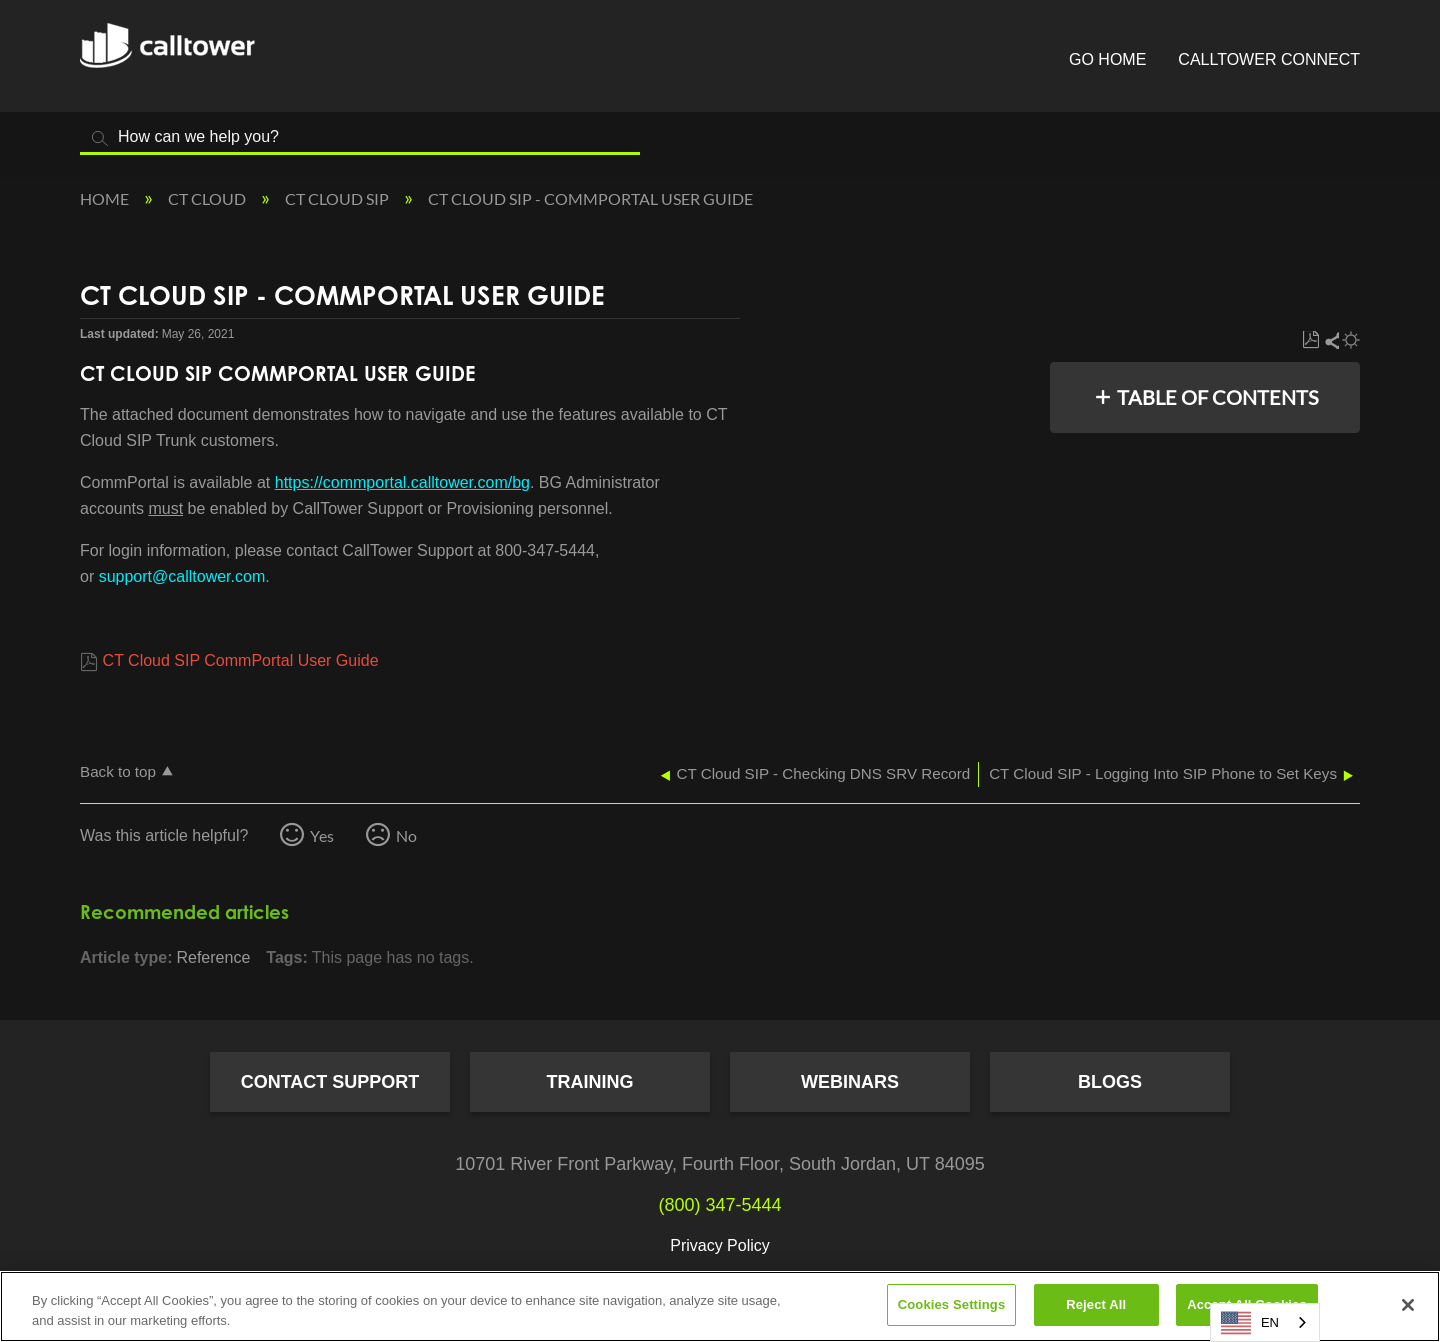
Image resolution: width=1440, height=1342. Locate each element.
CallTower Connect (1269, 59)
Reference (213, 957)
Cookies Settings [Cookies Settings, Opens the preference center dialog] (952, 1304)
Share (1331, 340)
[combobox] (1265, 1322)
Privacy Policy (720, 1245)
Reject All (1096, 1304)
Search (100, 138)
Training (590, 1082)
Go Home (1107, 59)
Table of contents (1218, 397)
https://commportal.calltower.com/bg (402, 482)
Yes (322, 835)
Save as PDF (1310, 340)
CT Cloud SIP (338, 198)
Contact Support (330, 1082)
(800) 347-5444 (719, 1205)
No (406, 835)
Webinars (850, 1082)
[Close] (1408, 1305)
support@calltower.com (182, 576)
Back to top (118, 771)
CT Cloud (208, 198)
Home (106, 198)
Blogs (1110, 1082)
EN (1250, 1323)
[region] (720, 1306)
